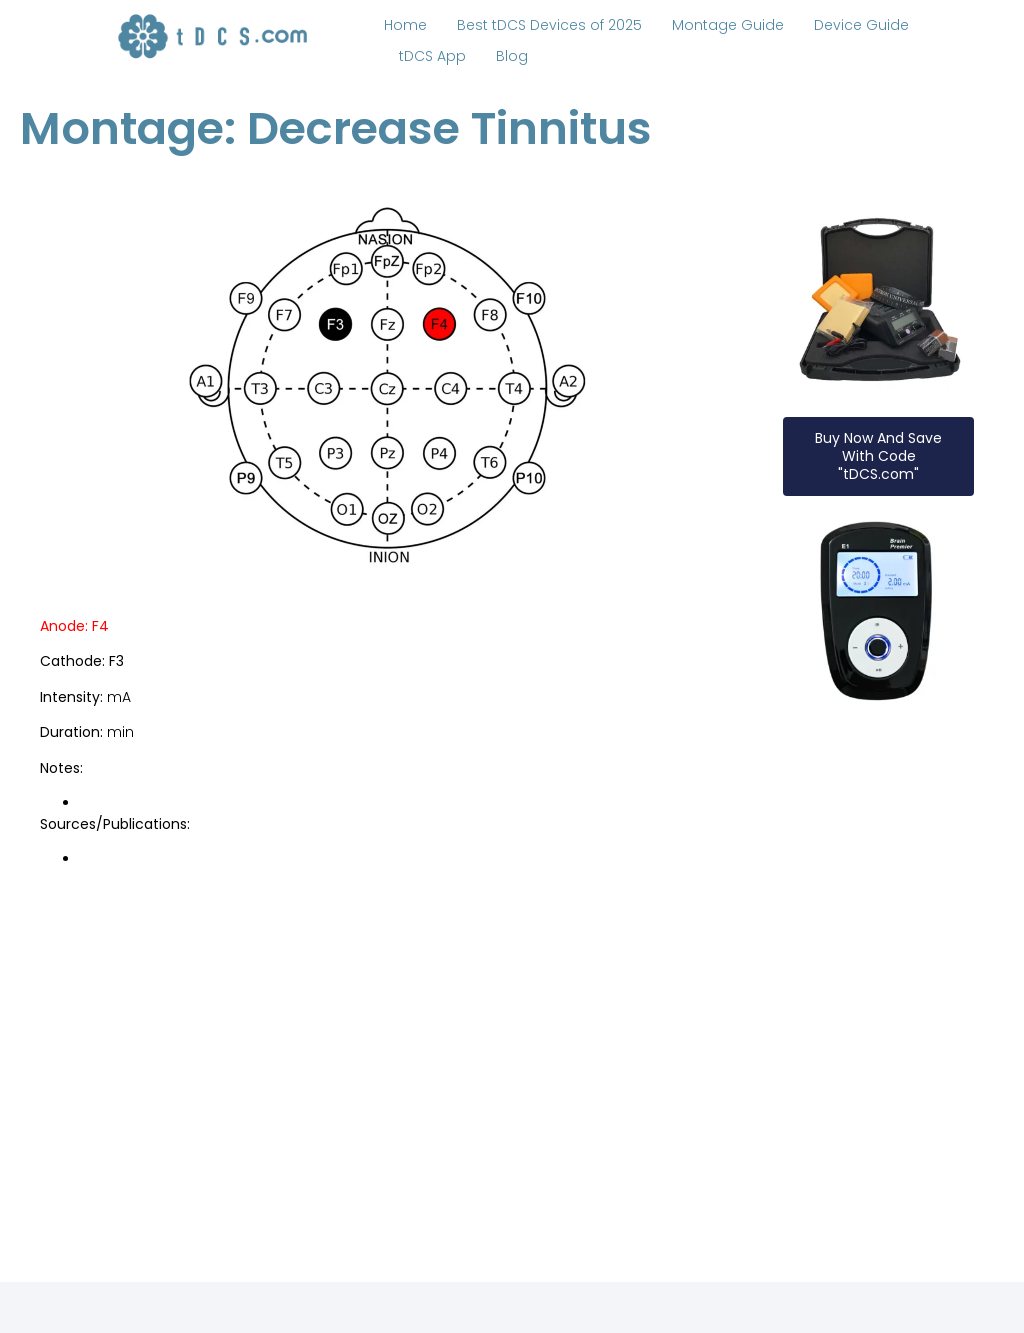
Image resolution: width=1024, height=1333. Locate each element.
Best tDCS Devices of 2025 (549, 25)
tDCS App (432, 56)
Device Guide (861, 25)
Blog (512, 56)
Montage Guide (728, 25)
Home (405, 25)
